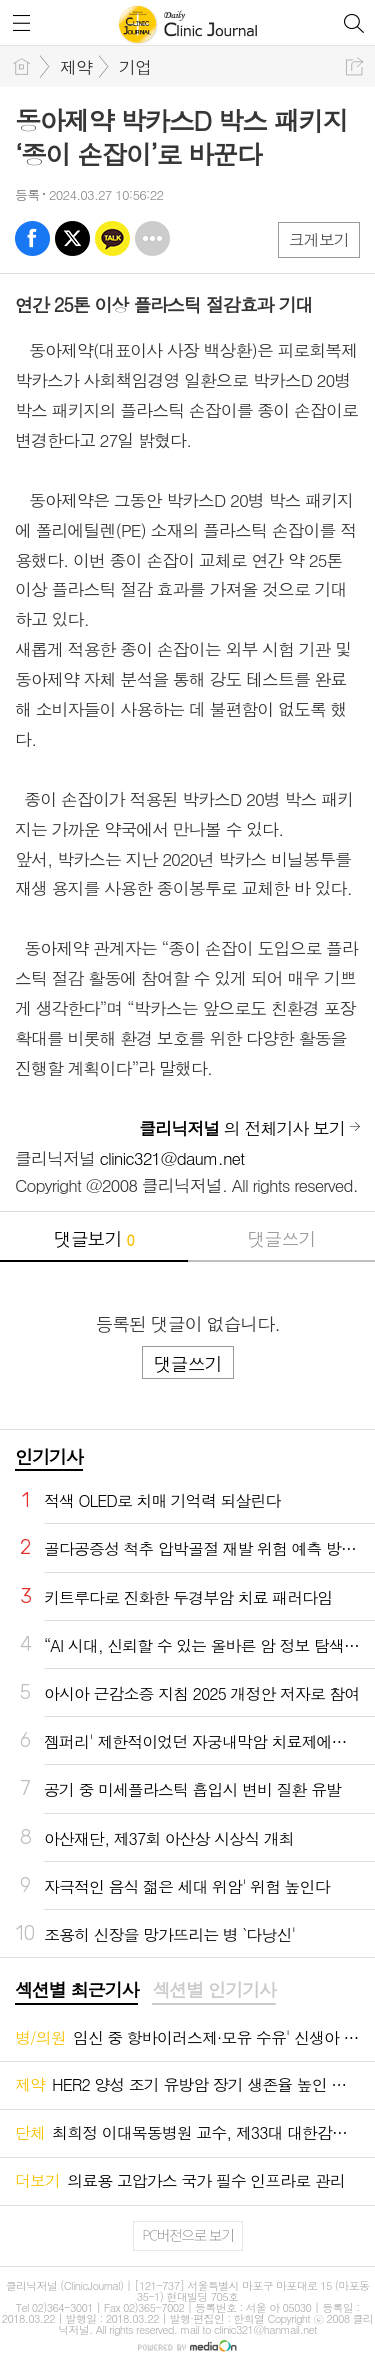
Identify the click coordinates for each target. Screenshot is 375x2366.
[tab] (76, 1991)
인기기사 (49, 1456)
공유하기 (354, 66)
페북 (32, 238)
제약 (76, 67)
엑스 (72, 238)
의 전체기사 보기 (242, 1128)
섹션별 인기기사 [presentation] (213, 1990)
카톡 (112, 238)
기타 (152, 238)
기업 (135, 67)
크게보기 (319, 239)
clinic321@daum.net (172, 1158)
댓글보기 (94, 1238)
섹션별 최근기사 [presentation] (76, 1990)
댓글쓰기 (281, 1238)
